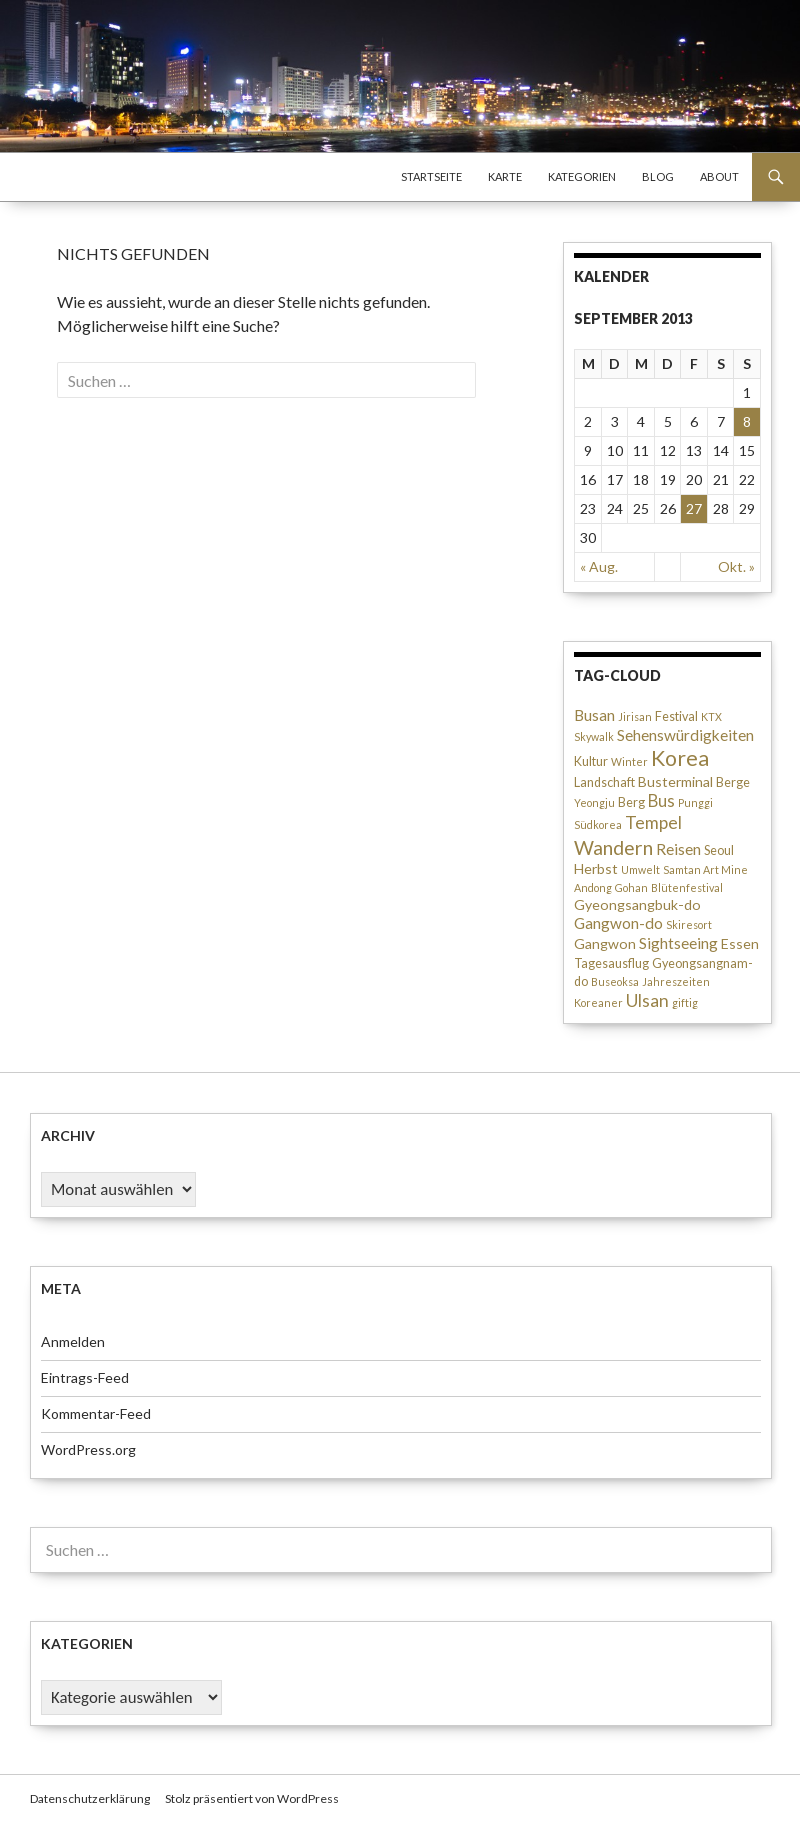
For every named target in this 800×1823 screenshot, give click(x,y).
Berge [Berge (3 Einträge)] (733, 782)
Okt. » (736, 566)
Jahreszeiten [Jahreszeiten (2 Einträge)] (676, 981)
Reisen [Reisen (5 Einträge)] (678, 849)
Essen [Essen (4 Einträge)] (740, 943)
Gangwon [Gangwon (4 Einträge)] (605, 943)
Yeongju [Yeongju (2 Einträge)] (594, 802)
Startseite (431, 176)
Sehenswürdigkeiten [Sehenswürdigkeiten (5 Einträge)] (685, 735)
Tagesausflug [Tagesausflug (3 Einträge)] (611, 963)
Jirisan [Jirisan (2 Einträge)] (635, 716)
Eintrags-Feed (85, 1377)
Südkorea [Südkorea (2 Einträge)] (598, 824)
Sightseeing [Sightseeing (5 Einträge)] (678, 943)
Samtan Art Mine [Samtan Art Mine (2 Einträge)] (705, 869)
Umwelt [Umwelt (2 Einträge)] (640, 869)
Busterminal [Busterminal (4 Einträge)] (675, 781)
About (719, 176)
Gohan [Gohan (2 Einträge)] (631, 887)
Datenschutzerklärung (90, 1798)
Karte (505, 176)
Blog (658, 176)
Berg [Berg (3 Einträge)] (631, 802)
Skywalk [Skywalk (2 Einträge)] (594, 736)
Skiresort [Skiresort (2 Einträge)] (689, 924)
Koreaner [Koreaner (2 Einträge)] (598, 1002)
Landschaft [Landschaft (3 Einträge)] (604, 782)
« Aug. (599, 566)
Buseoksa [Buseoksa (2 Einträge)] (615, 981)
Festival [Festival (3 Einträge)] (676, 716)
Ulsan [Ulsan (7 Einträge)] (647, 1000)
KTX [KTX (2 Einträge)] (711, 716)
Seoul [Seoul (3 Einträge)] (719, 850)
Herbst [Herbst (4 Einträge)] (596, 868)
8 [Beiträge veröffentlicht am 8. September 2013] (747, 421)
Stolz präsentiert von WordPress (252, 1798)
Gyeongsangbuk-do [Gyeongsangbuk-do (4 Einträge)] (637, 904)
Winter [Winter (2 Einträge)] (629, 761)
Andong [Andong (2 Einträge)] (593, 887)
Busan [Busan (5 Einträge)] (594, 715)
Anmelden (73, 1341)
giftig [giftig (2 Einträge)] (685, 1002)
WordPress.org (88, 1449)
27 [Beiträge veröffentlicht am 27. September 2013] (694, 508)
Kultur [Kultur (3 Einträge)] (591, 761)
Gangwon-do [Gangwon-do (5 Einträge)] (618, 923)
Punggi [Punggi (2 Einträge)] (695, 802)
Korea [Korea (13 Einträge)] (680, 758)
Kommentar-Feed (96, 1413)
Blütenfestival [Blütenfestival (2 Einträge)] (687, 887)
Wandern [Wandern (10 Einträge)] (613, 847)
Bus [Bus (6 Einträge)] (661, 801)
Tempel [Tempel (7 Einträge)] (653, 822)
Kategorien (582, 176)
